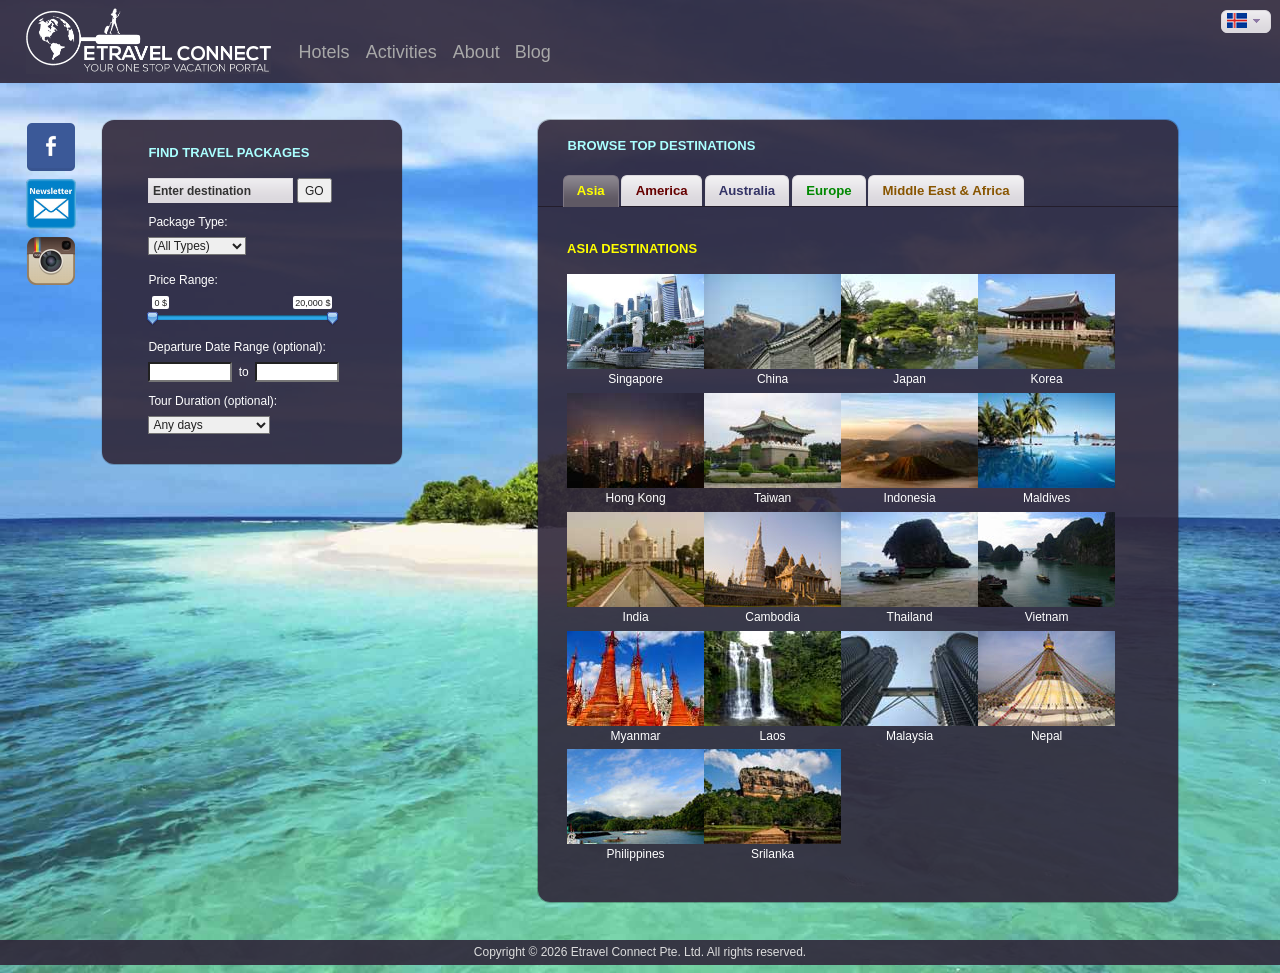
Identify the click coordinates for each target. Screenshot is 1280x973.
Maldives (1046, 498)
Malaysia (909, 736)
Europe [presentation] (828, 190)
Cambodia (772, 617)
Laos (773, 736)
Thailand (910, 617)
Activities (401, 52)
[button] (1246, 21)
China (772, 379)
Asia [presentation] (591, 190)
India (636, 617)
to (244, 372)
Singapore (635, 379)
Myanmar (636, 736)
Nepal (1046, 736)
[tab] (591, 191)
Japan (909, 379)
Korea (1047, 379)
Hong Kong (636, 498)
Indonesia (910, 498)
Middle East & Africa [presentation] (946, 190)
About (476, 52)
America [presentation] (662, 190)
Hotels (324, 52)
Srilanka (772, 854)
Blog (533, 52)
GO (314, 191)
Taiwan (772, 498)
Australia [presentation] (747, 190)
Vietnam (1047, 617)
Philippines (636, 854)
